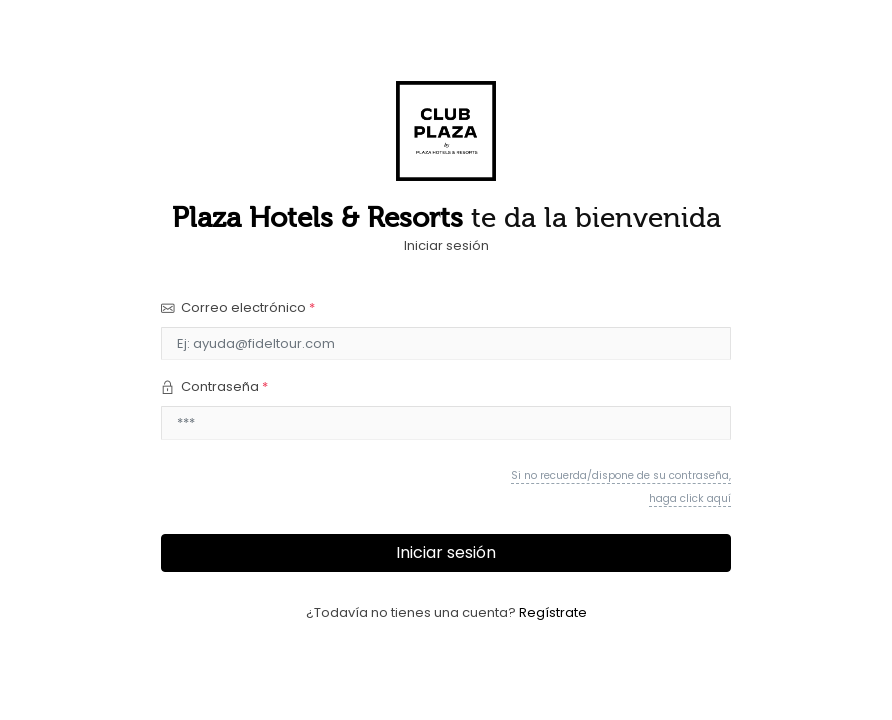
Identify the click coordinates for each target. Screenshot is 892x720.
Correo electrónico (238, 307)
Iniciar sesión (446, 552)
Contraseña (214, 386)
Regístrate (553, 612)
